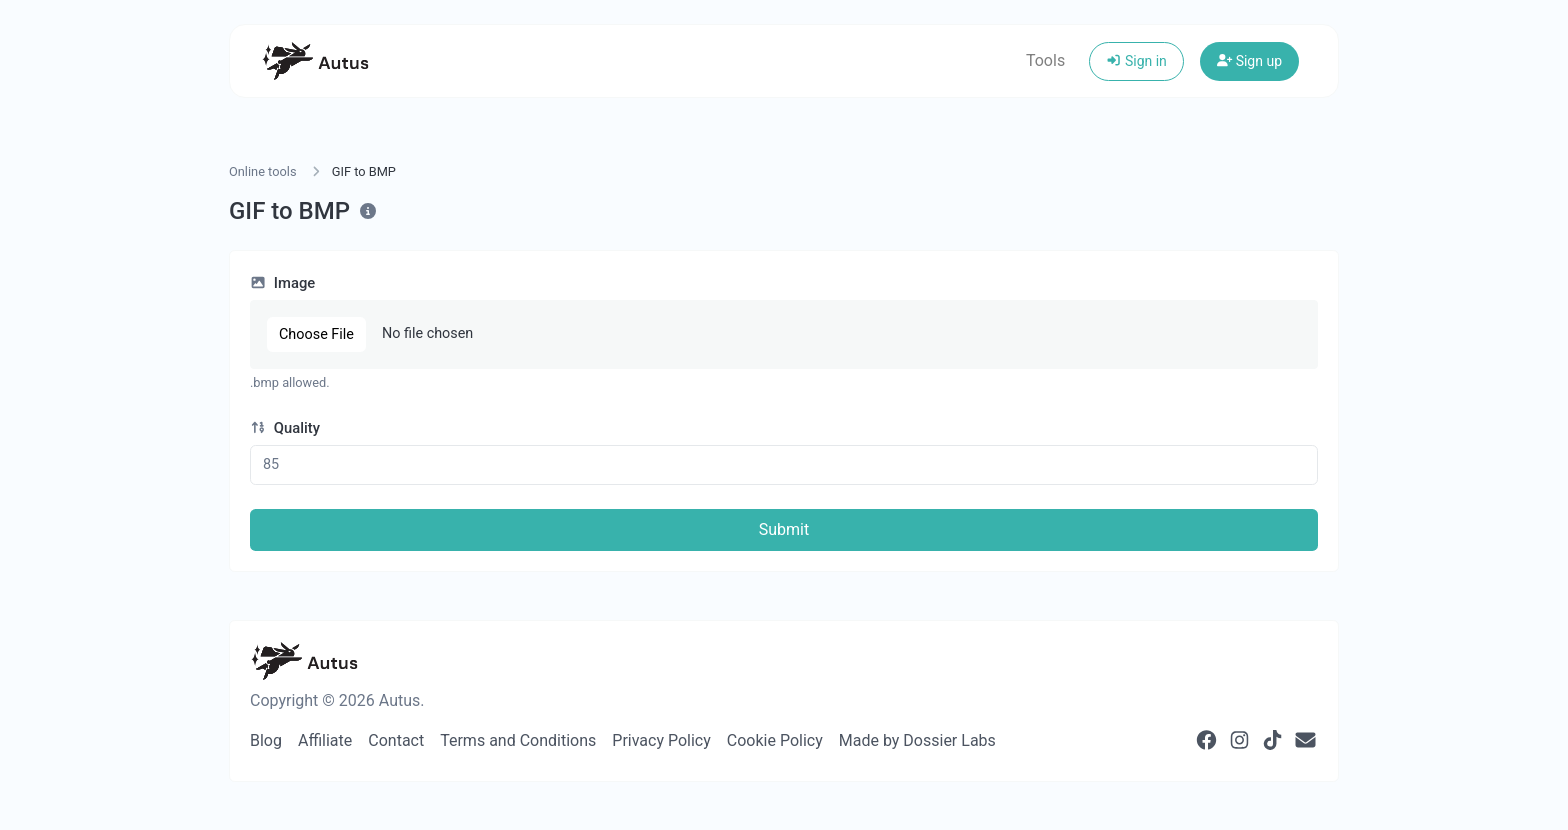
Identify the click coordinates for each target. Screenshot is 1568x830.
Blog (266, 740)
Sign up (1249, 61)
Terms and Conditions (518, 740)
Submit (784, 529)
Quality (285, 428)
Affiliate (325, 740)
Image (282, 283)
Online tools (263, 171)
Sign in (1136, 61)
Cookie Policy (775, 740)
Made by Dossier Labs (917, 740)
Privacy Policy (661, 740)
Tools (1045, 60)
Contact (396, 740)
